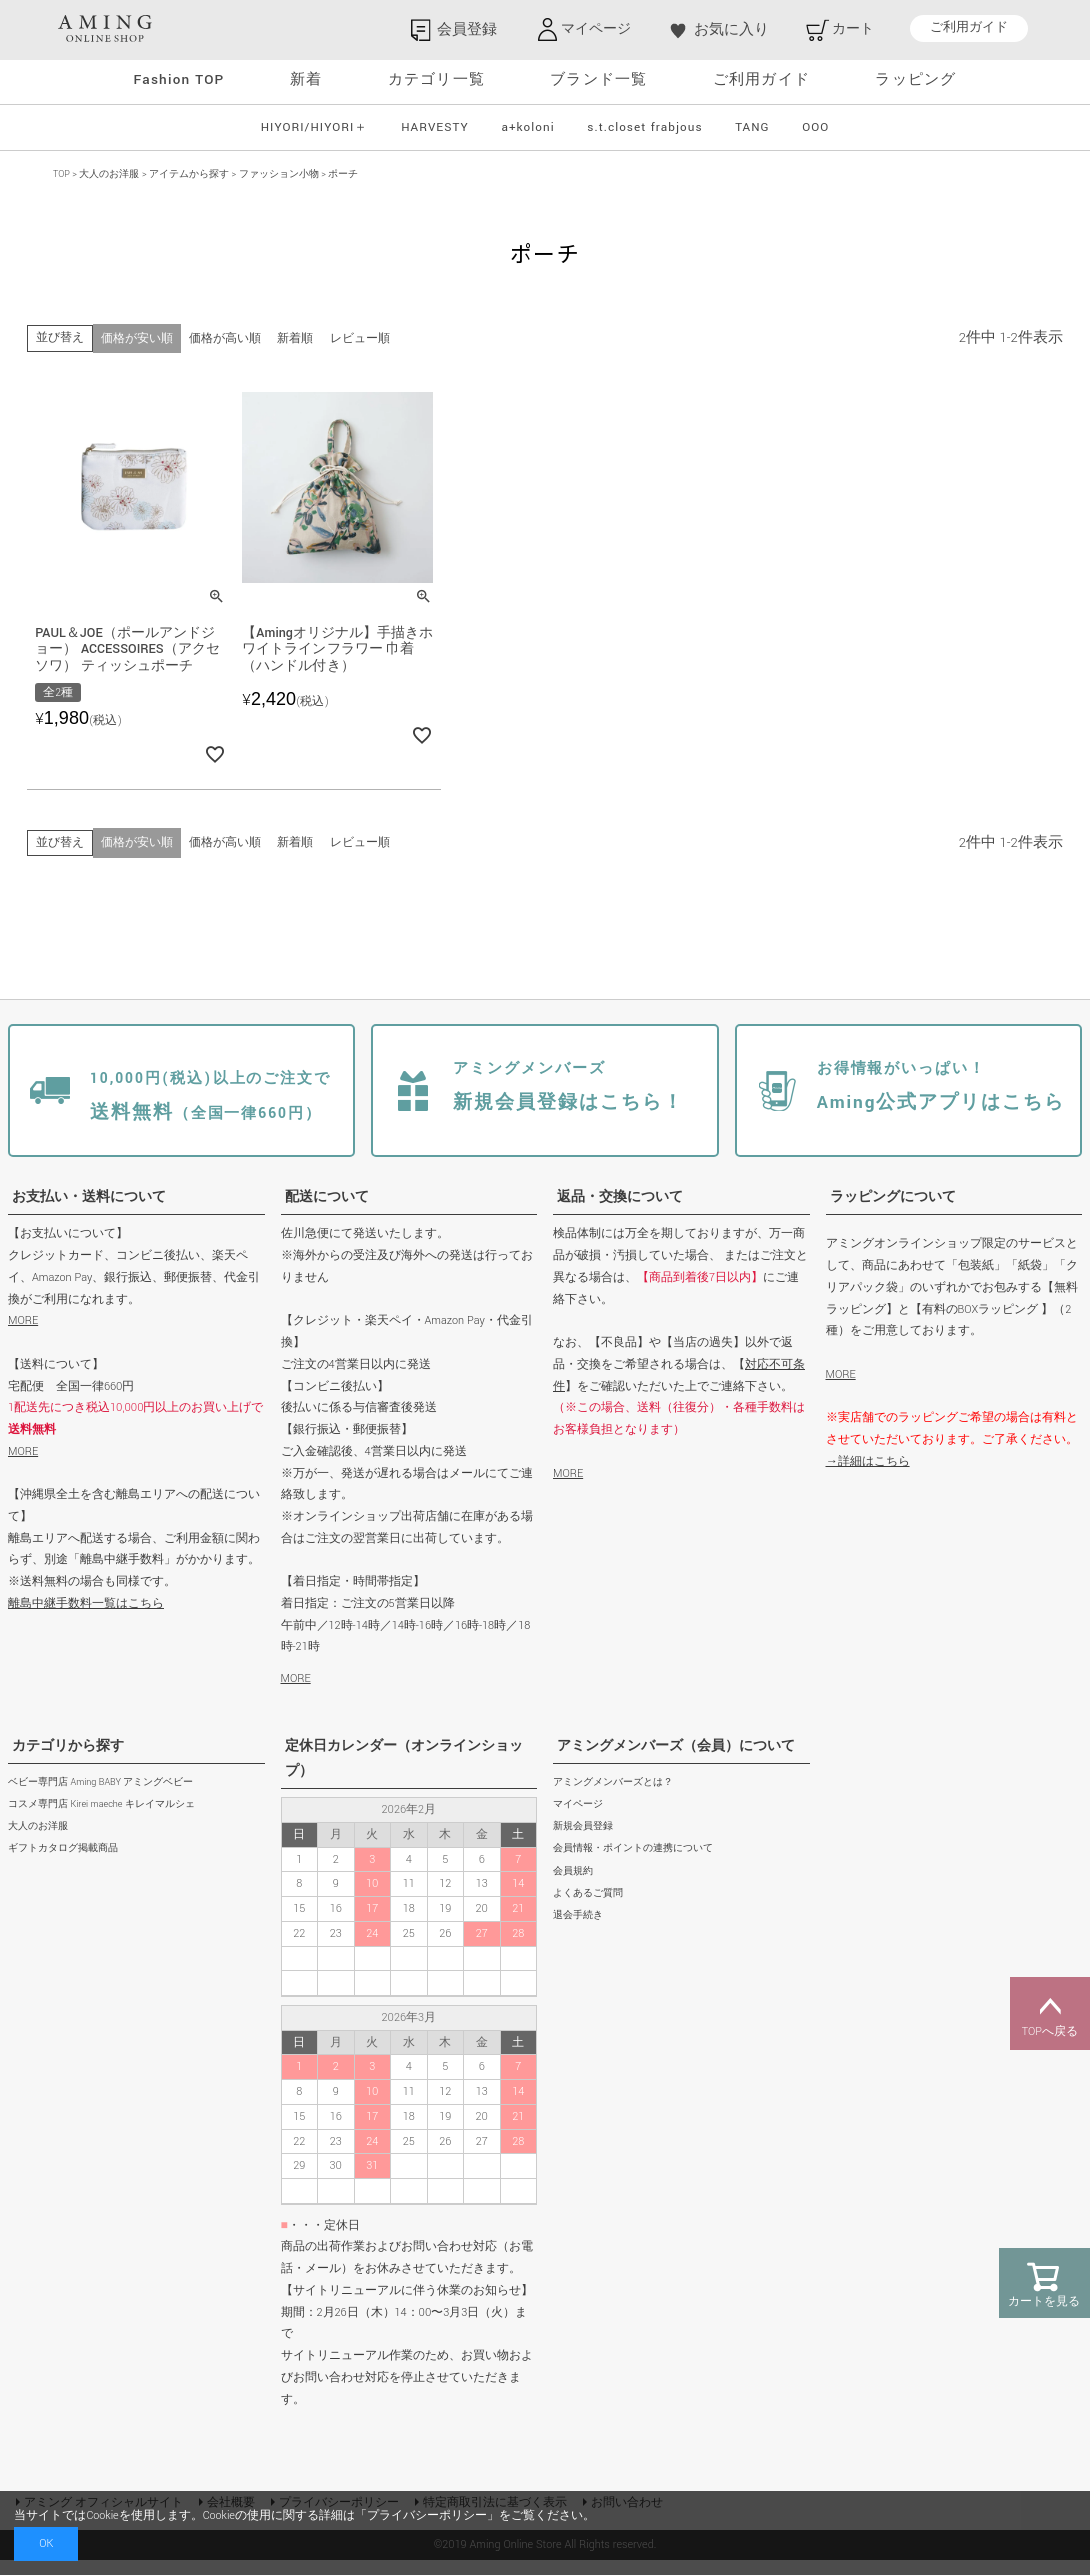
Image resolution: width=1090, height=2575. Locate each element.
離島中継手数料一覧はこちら (86, 1618)
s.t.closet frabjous (644, 127)
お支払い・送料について (89, 1212)
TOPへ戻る (1050, 2014)
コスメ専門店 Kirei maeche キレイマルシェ (101, 1819)
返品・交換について (620, 1212)
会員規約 (573, 1886)
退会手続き (578, 1930)
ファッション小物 (279, 174)
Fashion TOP (179, 79)
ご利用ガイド (968, 28)
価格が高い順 (225, 338)
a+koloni (527, 127)
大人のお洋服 (109, 174)
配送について (327, 1212)
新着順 (295, 338)
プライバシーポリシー (427, 2515)
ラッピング (915, 79)
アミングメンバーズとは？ (613, 1797)
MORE (23, 1335)
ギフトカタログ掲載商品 (63, 1863)
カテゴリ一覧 (436, 79)
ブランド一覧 (598, 79)
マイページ (578, 1819)
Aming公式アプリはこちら (931, 1104)
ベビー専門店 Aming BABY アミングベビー (100, 1797)
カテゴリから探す (68, 1761)
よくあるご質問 (588, 1908)
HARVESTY (435, 127)
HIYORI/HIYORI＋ (315, 127)
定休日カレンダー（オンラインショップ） (404, 1773)
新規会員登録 (583, 1841)
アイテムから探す (189, 174)
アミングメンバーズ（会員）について (676, 1761)
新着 (306, 79)
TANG (752, 127)
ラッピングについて (893, 1212)
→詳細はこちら (868, 1476)
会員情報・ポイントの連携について (633, 1863)
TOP (61, 174)
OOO (815, 127)
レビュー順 (359, 338)
